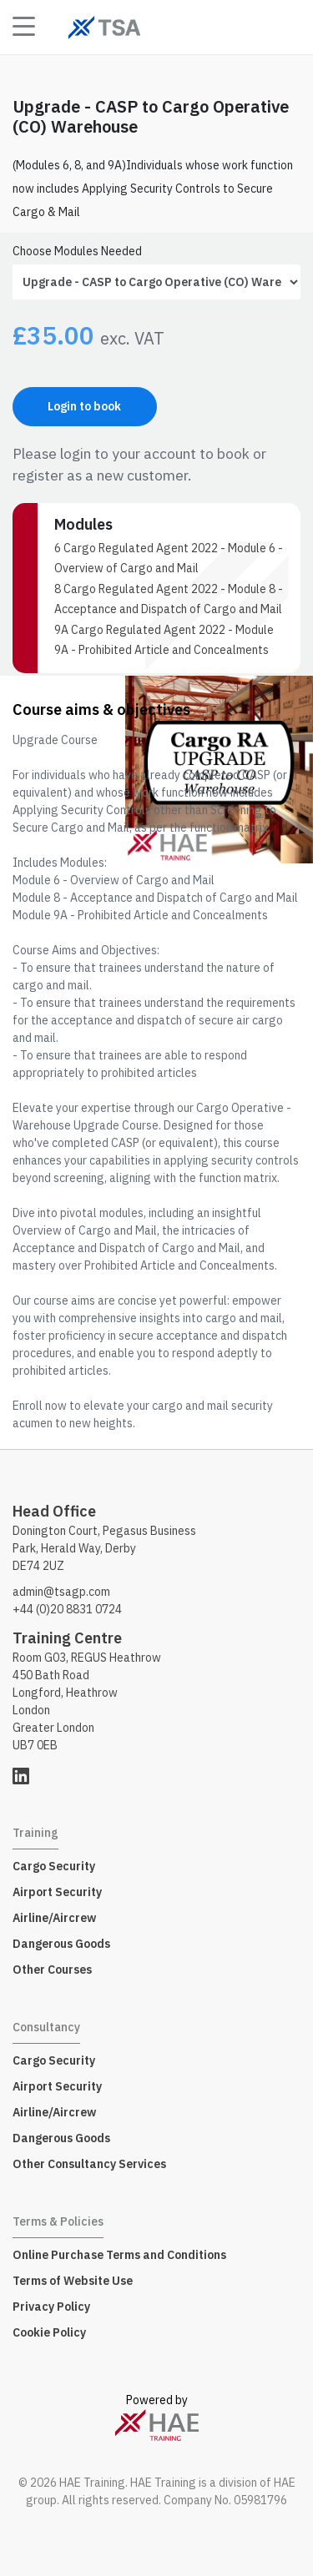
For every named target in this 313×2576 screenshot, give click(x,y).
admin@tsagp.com (61, 1591)
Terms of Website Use (73, 2280)
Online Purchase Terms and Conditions (119, 2254)
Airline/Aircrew (54, 1917)
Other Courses (52, 1969)
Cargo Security (54, 1866)
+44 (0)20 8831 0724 (67, 1609)
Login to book (84, 406)
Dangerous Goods (61, 1943)
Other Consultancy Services (89, 2163)
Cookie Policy (49, 2332)
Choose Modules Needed (77, 251)
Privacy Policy (51, 2306)
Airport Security (57, 1891)
